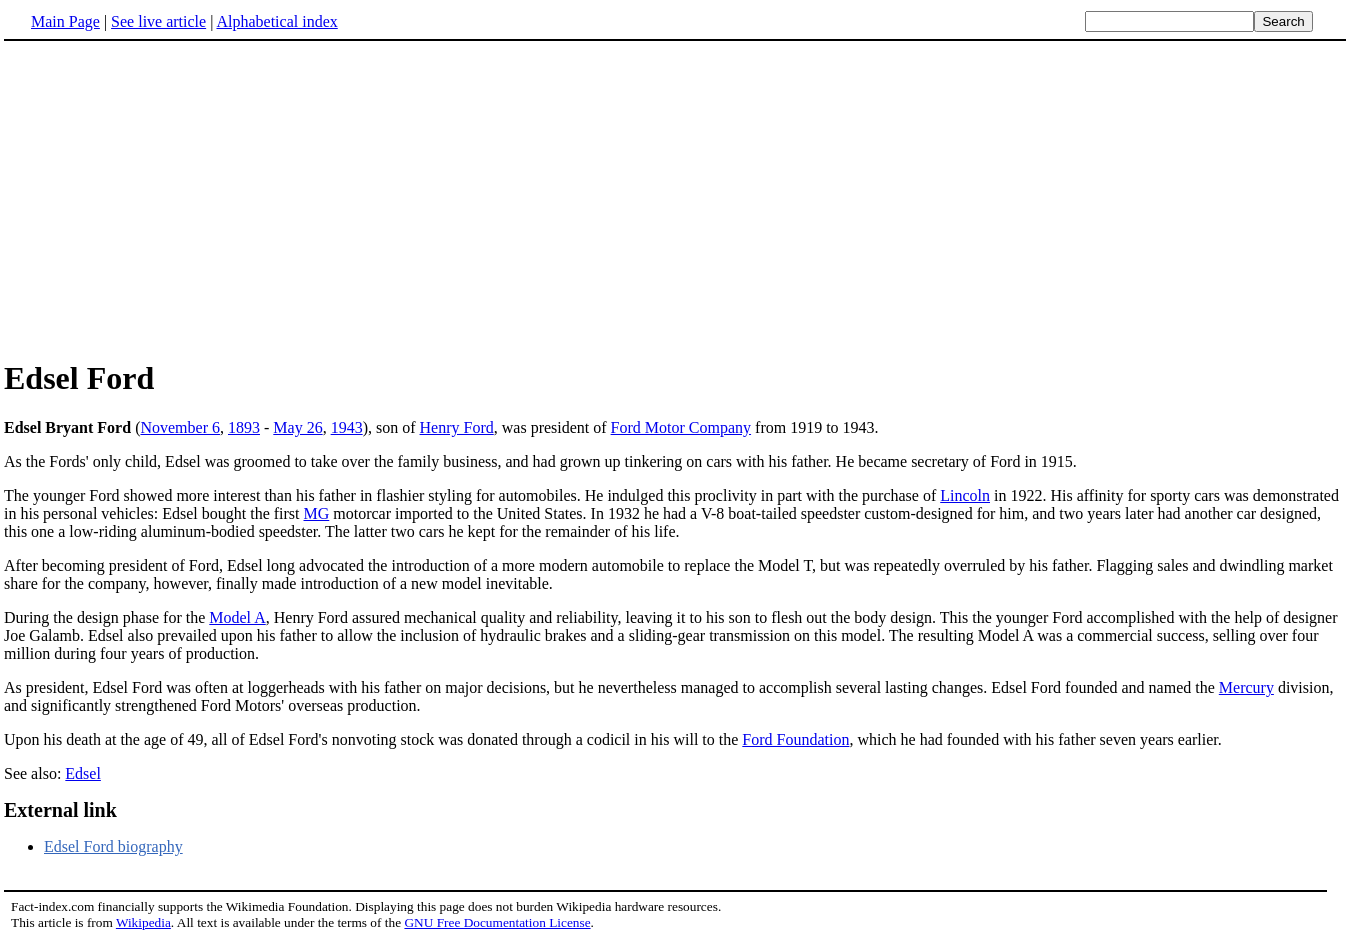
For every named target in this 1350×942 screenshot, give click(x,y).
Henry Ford (457, 427)
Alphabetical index (276, 21)
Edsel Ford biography (113, 846)
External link (60, 810)
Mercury (1246, 687)
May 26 (297, 427)
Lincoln (965, 495)
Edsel (83, 773)
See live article (158, 21)
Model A (237, 617)
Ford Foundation (795, 739)
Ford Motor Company (681, 427)
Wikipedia (143, 922)
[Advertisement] (172, 199)
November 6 (180, 427)
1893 (244, 427)
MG (317, 513)
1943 (347, 427)
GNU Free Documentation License (497, 922)
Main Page (65, 21)
